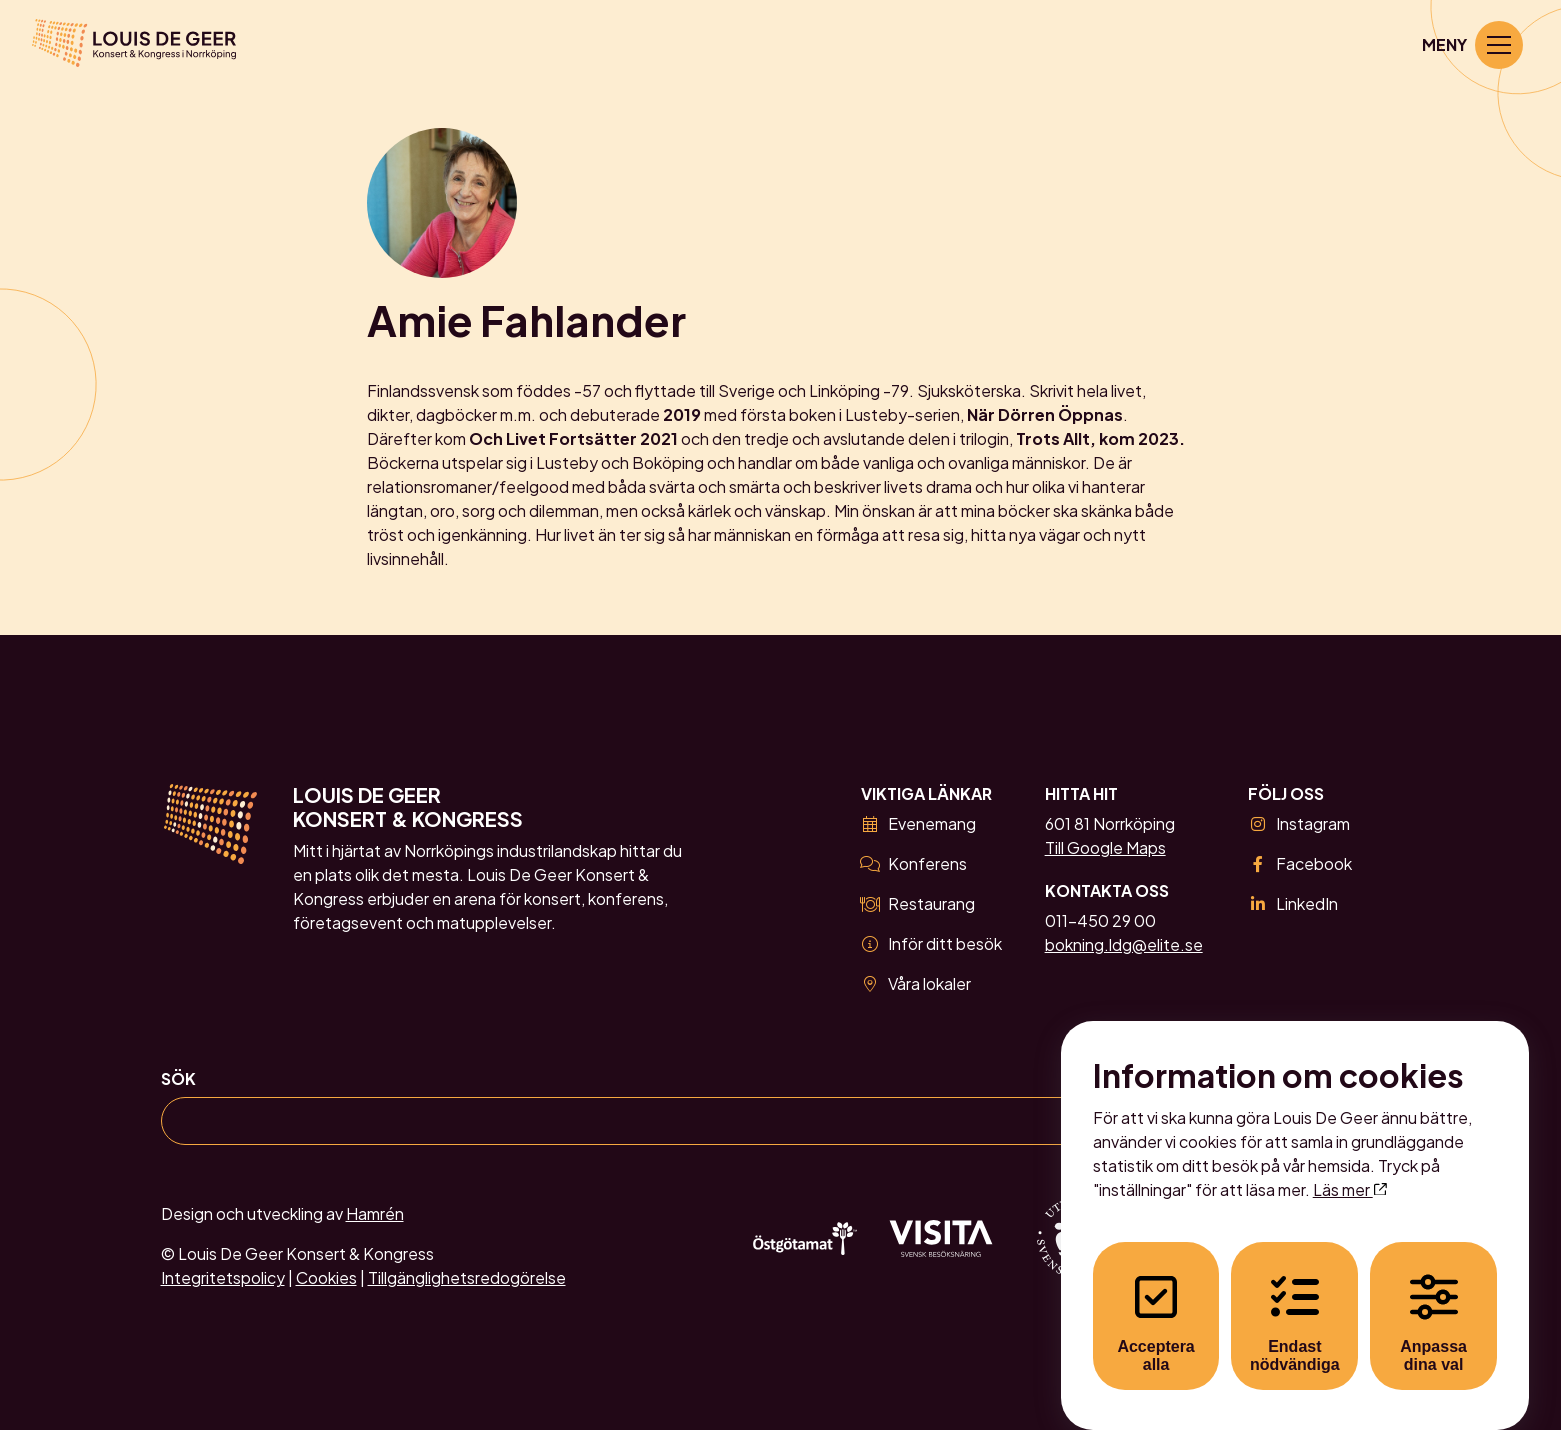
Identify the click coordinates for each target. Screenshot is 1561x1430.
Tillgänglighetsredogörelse (467, 1277)
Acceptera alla (1155, 1304)
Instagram (1298, 823)
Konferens (914, 863)
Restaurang (918, 903)
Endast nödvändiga (1295, 1304)
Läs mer (1350, 1170)
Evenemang (918, 823)
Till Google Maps (1105, 847)
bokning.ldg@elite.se (1124, 944)
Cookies (326, 1277)
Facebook (1299, 863)
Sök (178, 1078)
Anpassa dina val (1433, 1304)
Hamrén (375, 1213)
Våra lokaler (916, 983)
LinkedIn (1292, 903)
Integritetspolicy (223, 1277)
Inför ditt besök (931, 943)
